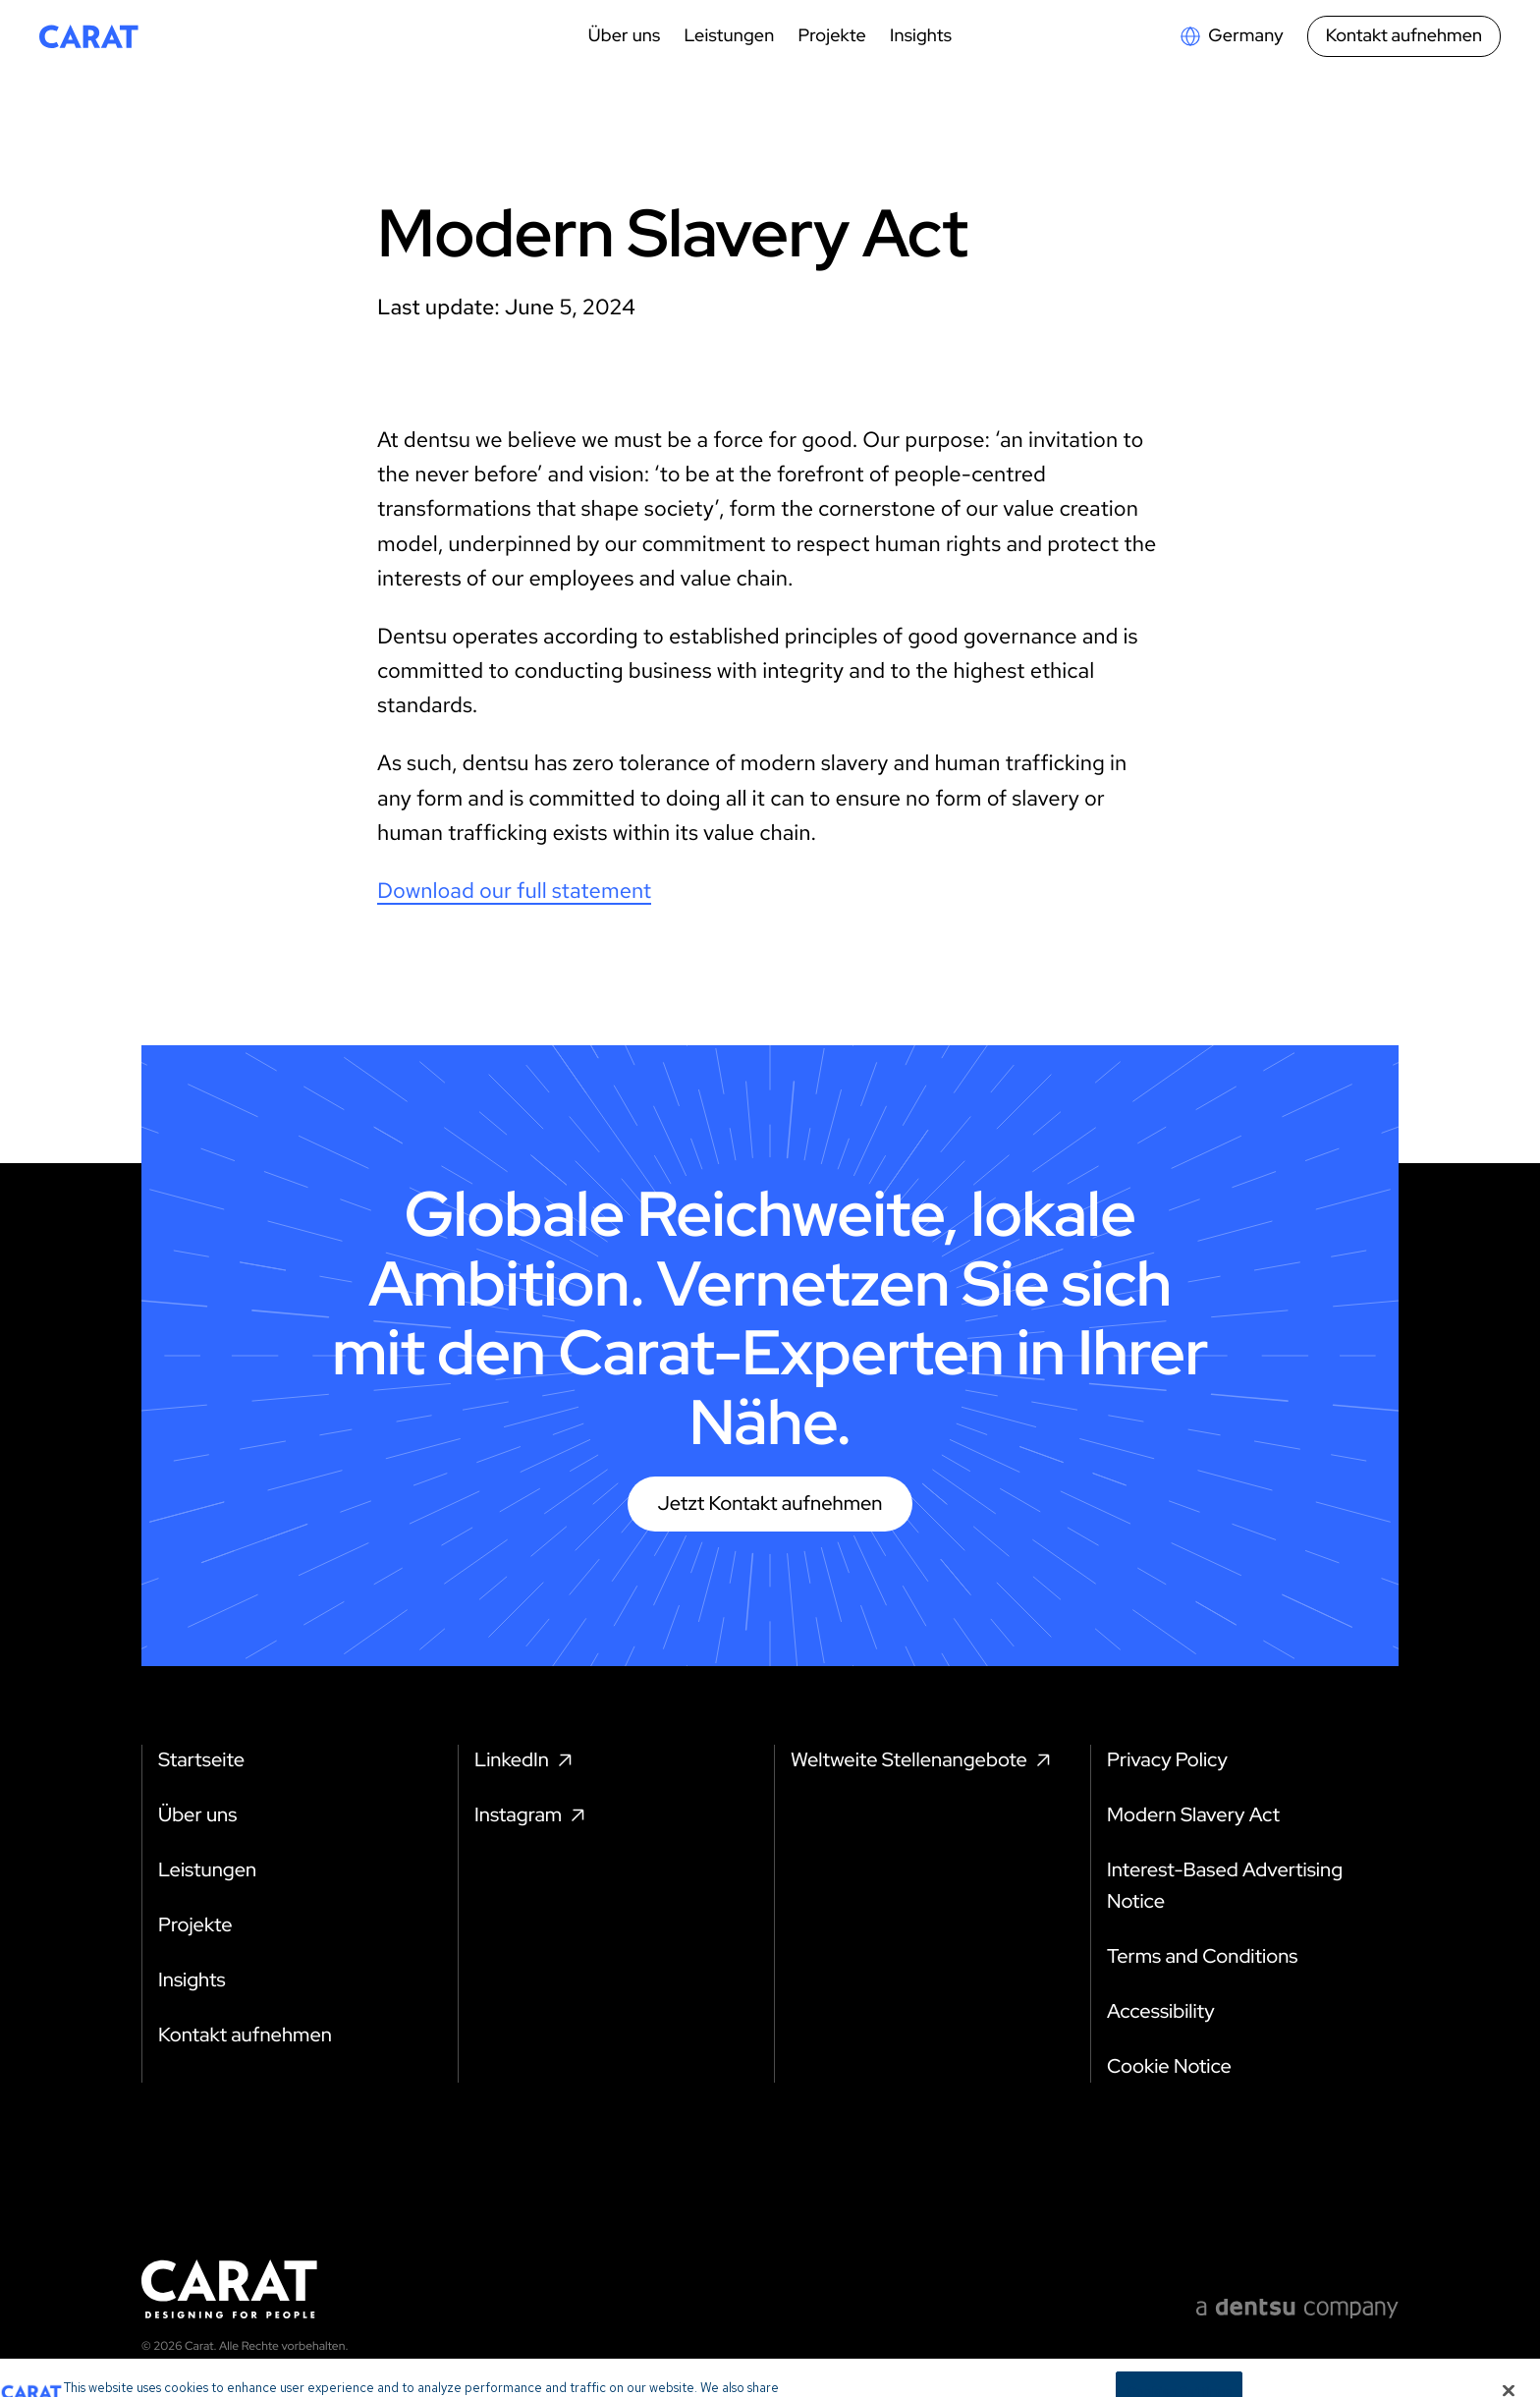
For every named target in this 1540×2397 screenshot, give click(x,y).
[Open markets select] (1231, 36)
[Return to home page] (88, 36)
